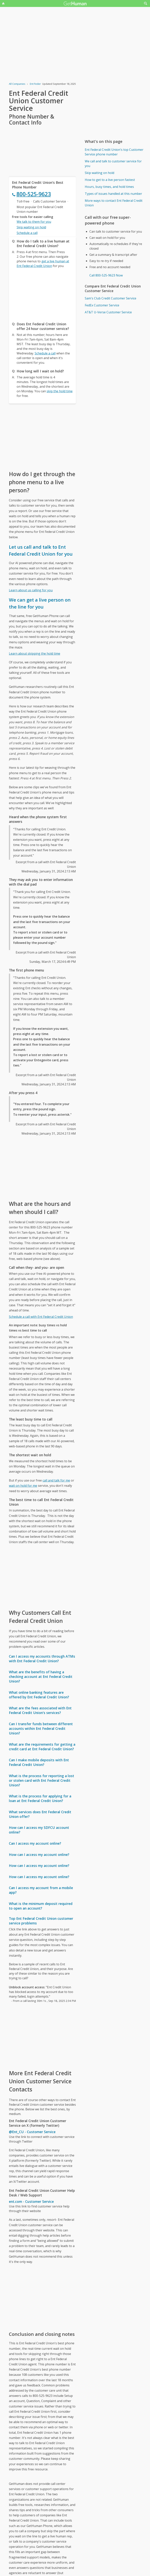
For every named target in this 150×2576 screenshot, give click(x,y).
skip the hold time (60, 391)
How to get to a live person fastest (110, 180)
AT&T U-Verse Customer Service (108, 312)
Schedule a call (27, 233)
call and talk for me (56, 1480)
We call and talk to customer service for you (113, 163)
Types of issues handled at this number (113, 194)
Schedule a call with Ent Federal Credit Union (41, 1317)
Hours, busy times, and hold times (109, 187)
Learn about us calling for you (31, 590)
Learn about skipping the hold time (34, 653)
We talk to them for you (34, 222)
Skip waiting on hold (31, 227)
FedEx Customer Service (102, 305)
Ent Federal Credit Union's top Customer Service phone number (114, 151)
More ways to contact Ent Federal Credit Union (113, 202)
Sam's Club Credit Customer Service (110, 298)
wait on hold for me (23, 1485)
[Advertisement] (42, 294)
